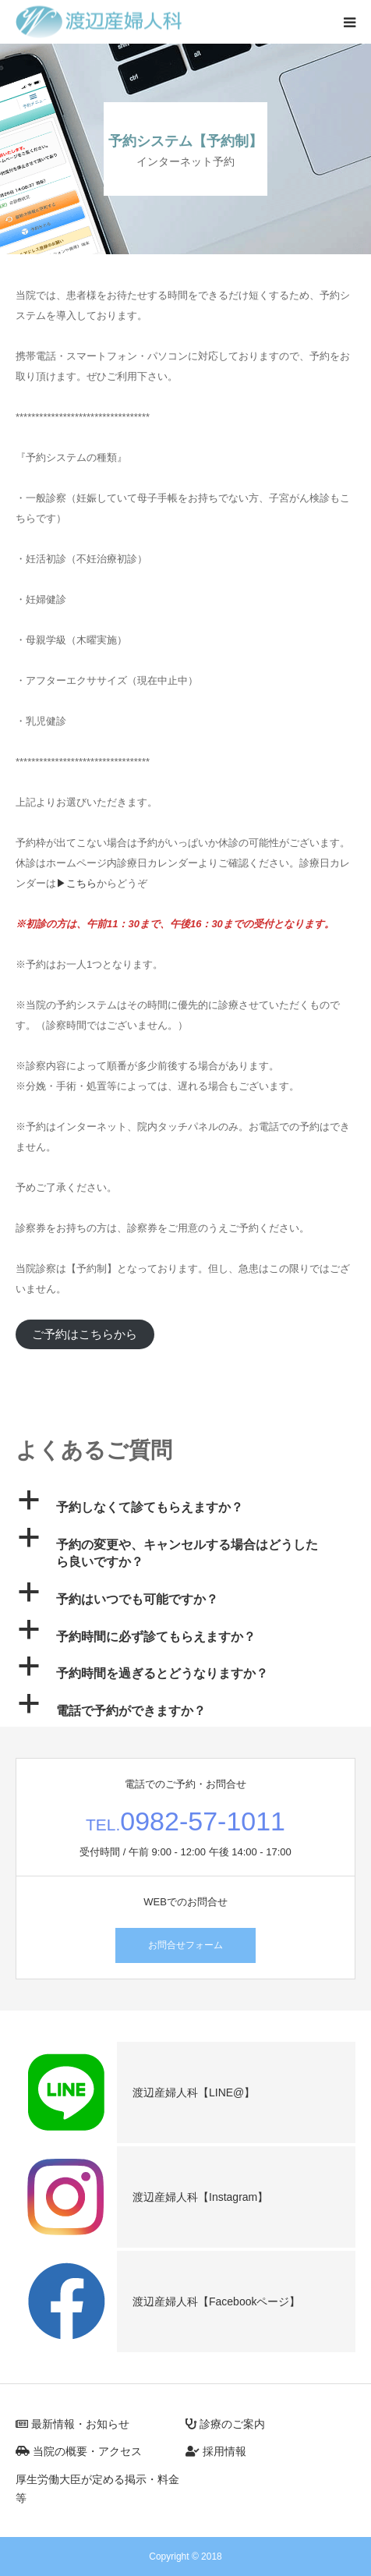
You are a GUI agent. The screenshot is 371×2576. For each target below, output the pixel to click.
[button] (185, 1503)
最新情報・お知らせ (72, 2424)
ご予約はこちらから (84, 1334)
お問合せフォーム (185, 1945)
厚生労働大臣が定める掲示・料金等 (97, 2488)
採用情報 (216, 2451)
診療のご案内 (225, 2424)
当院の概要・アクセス (79, 2451)
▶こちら (76, 883)
